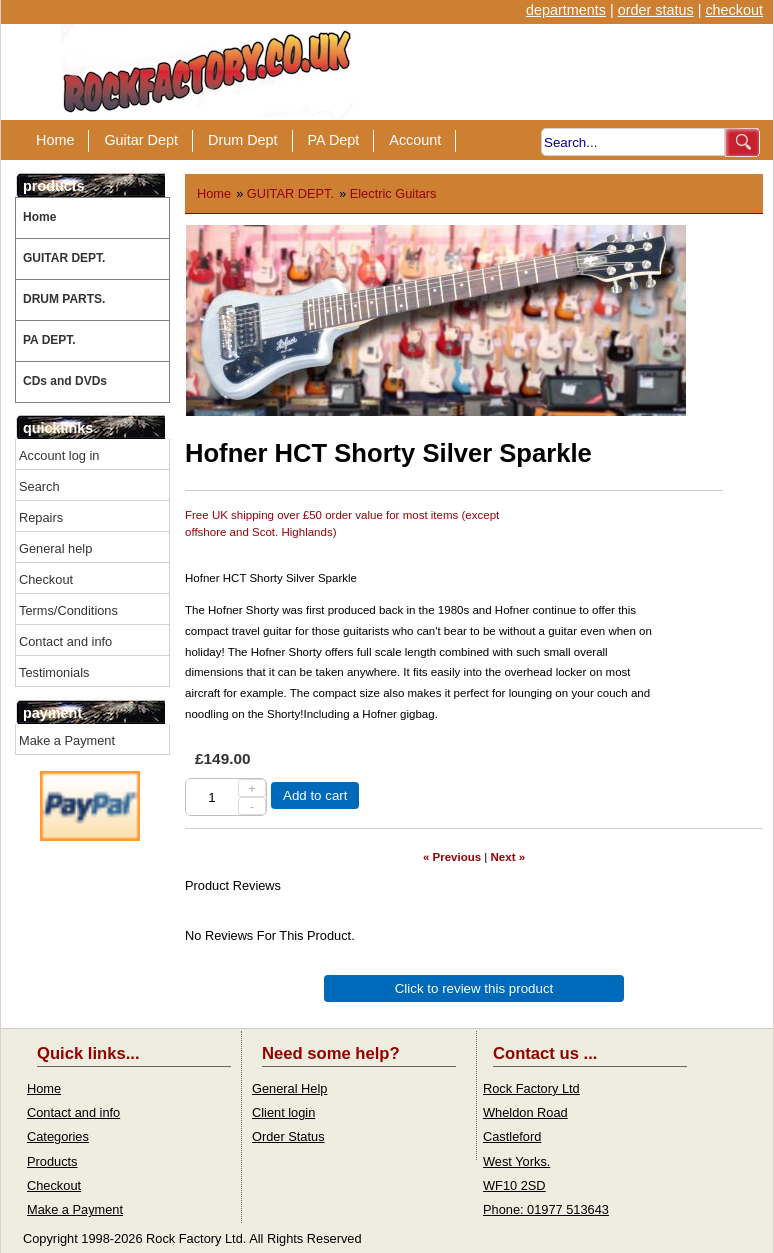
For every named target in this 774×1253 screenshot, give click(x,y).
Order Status (288, 1136)
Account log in (59, 455)
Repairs (41, 517)
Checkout (46, 579)
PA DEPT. (49, 340)
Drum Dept (243, 140)
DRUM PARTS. (64, 299)
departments (566, 10)
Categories (58, 1136)
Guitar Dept (141, 140)
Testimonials (54, 672)
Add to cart (315, 795)
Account (415, 140)
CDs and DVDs (65, 381)
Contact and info (65, 641)
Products (52, 1161)
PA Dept (334, 140)
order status (656, 10)
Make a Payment (67, 740)
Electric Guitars (393, 193)
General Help (289, 1088)
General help (55, 548)
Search (39, 486)
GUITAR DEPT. (64, 258)
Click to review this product (474, 988)
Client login (283, 1112)
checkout (734, 10)
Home (55, 140)
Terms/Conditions (68, 610)
